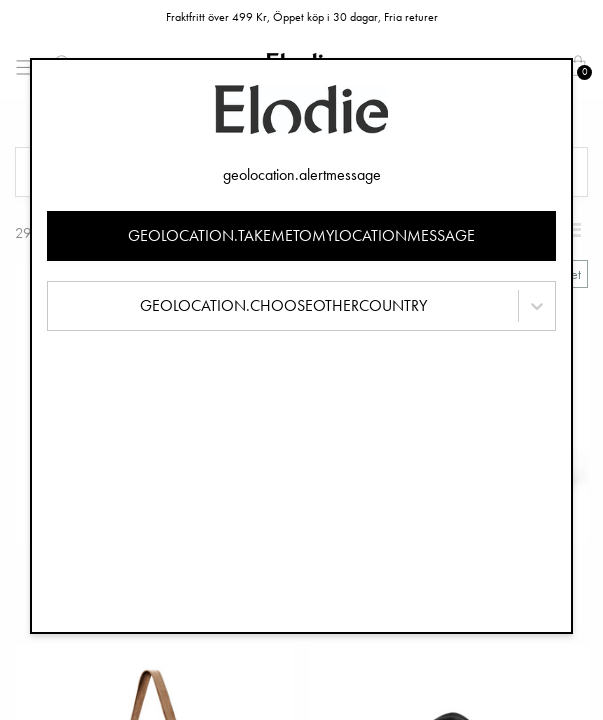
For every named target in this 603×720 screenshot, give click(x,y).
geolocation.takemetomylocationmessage (301, 235)
